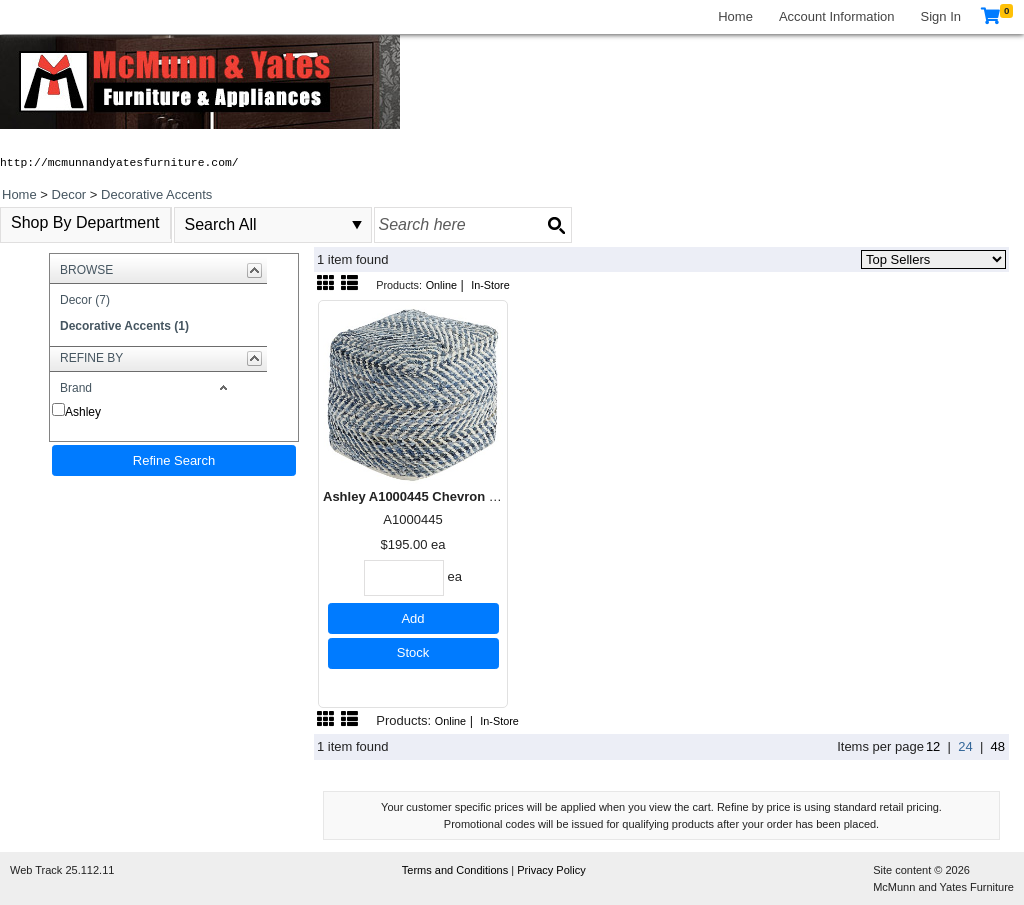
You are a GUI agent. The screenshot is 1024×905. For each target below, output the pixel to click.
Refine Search (174, 460)
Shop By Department (85, 222)
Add (412, 618)
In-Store (490, 285)
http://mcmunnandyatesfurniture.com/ (119, 163)
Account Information (837, 16)
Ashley (83, 412)
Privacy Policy (551, 870)
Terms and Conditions (456, 870)
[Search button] (556, 225)
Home (735, 16)
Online (441, 285)
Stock (413, 652)
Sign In (941, 16)
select (357, 225)
